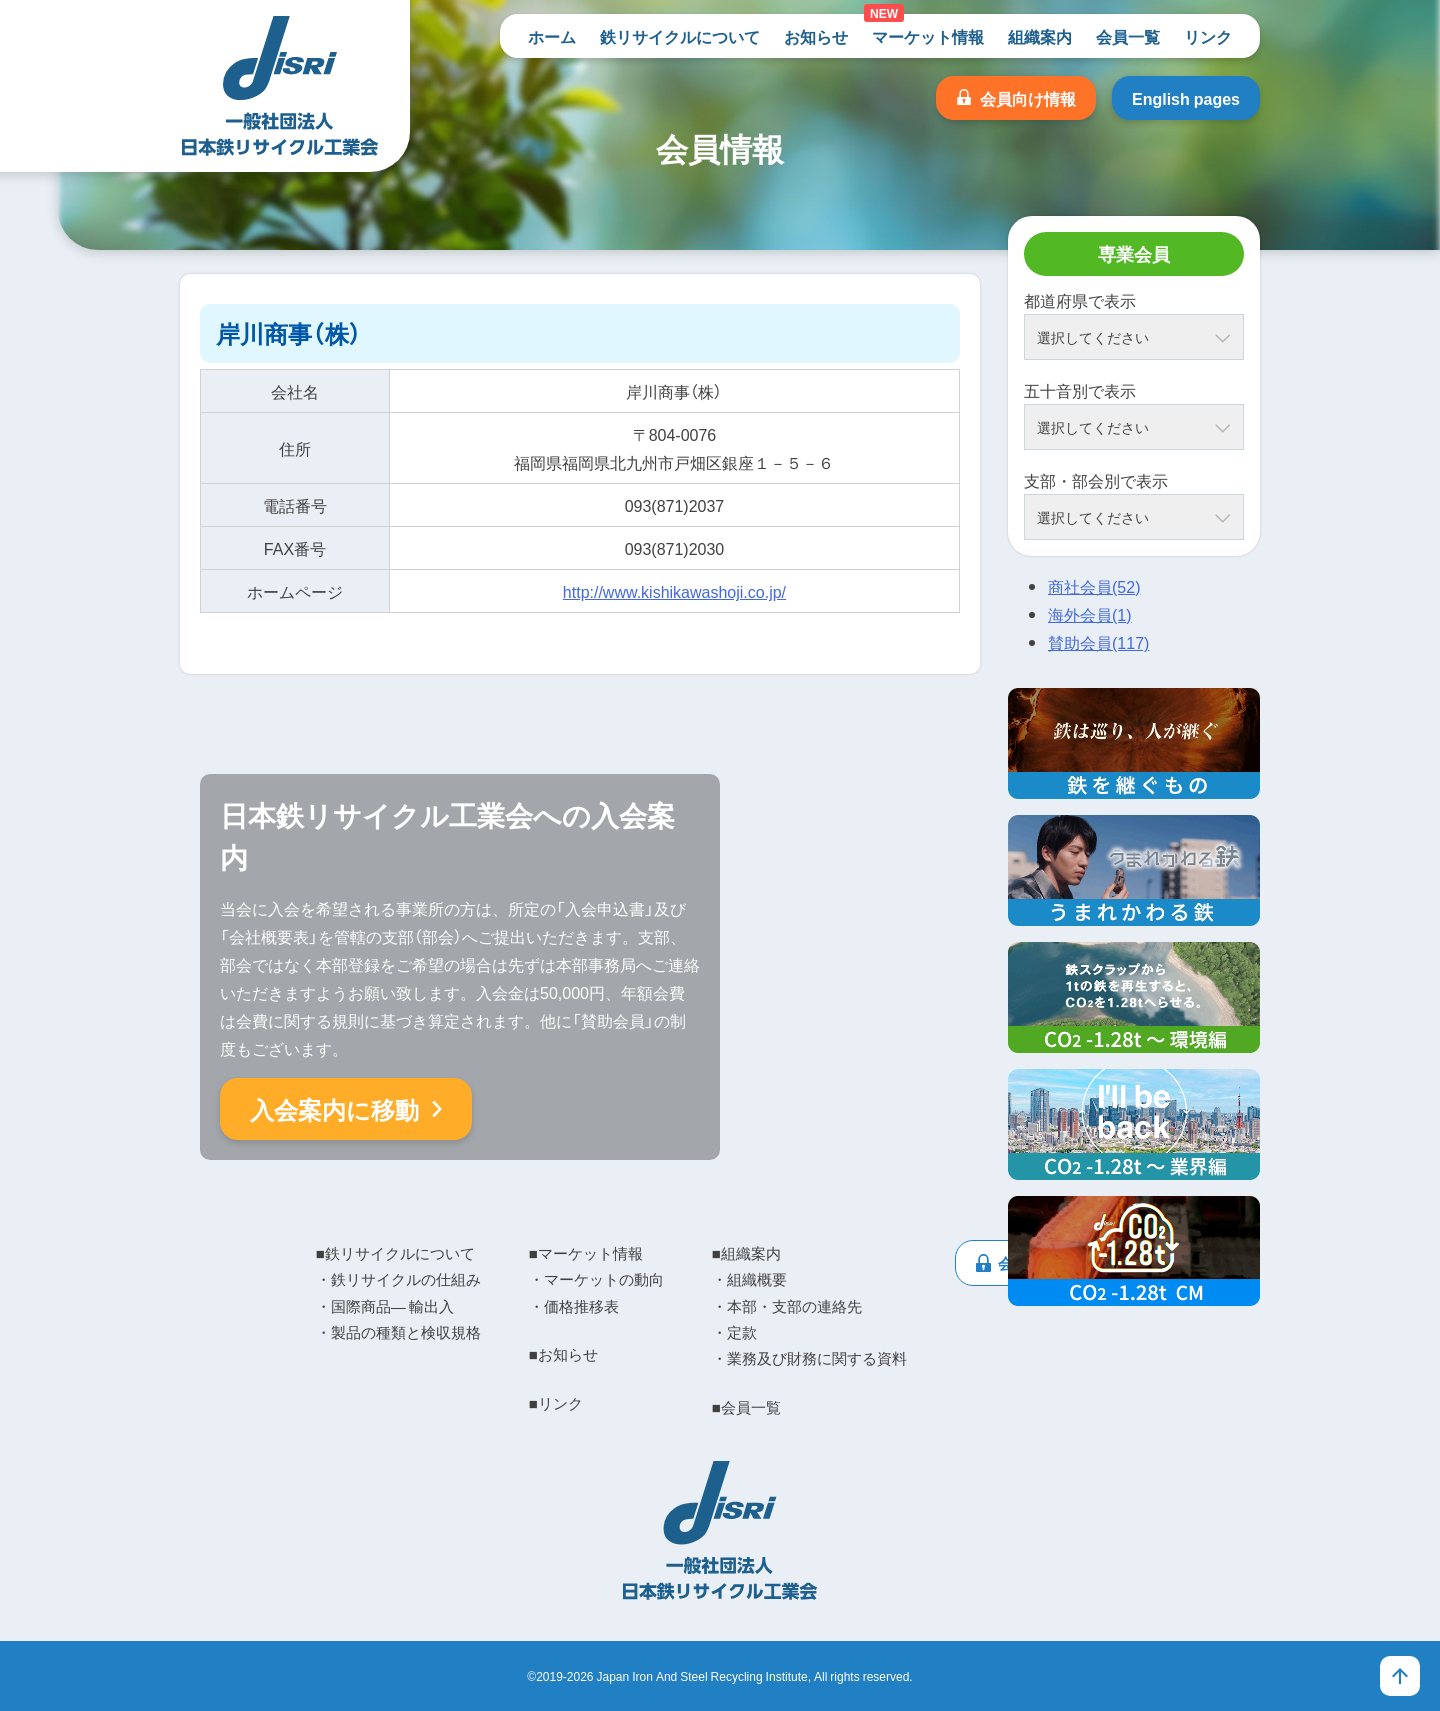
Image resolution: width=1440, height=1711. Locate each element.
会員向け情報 (1028, 98)
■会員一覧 (746, 1407)
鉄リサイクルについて (680, 36)
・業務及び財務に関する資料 (809, 1358)
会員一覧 (1128, 36)
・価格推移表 (574, 1306)
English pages (1186, 98)
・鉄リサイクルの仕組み (398, 1279)
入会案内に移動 (334, 1109)
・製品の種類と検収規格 (398, 1332)
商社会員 (1094, 586)
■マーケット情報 (586, 1253)
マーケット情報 (928, 36)
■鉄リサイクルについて (395, 1253)
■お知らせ (563, 1354)
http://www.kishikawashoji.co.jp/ (674, 591)
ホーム (552, 36)
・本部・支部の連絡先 (787, 1306)
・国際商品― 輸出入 (385, 1306)
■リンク (556, 1403)
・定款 (734, 1332)
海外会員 (1090, 614)
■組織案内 (746, 1253)
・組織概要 (749, 1279)
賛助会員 (1098, 642)
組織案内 (1040, 36)
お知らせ (816, 36)
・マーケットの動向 (596, 1279)
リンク (1208, 36)
